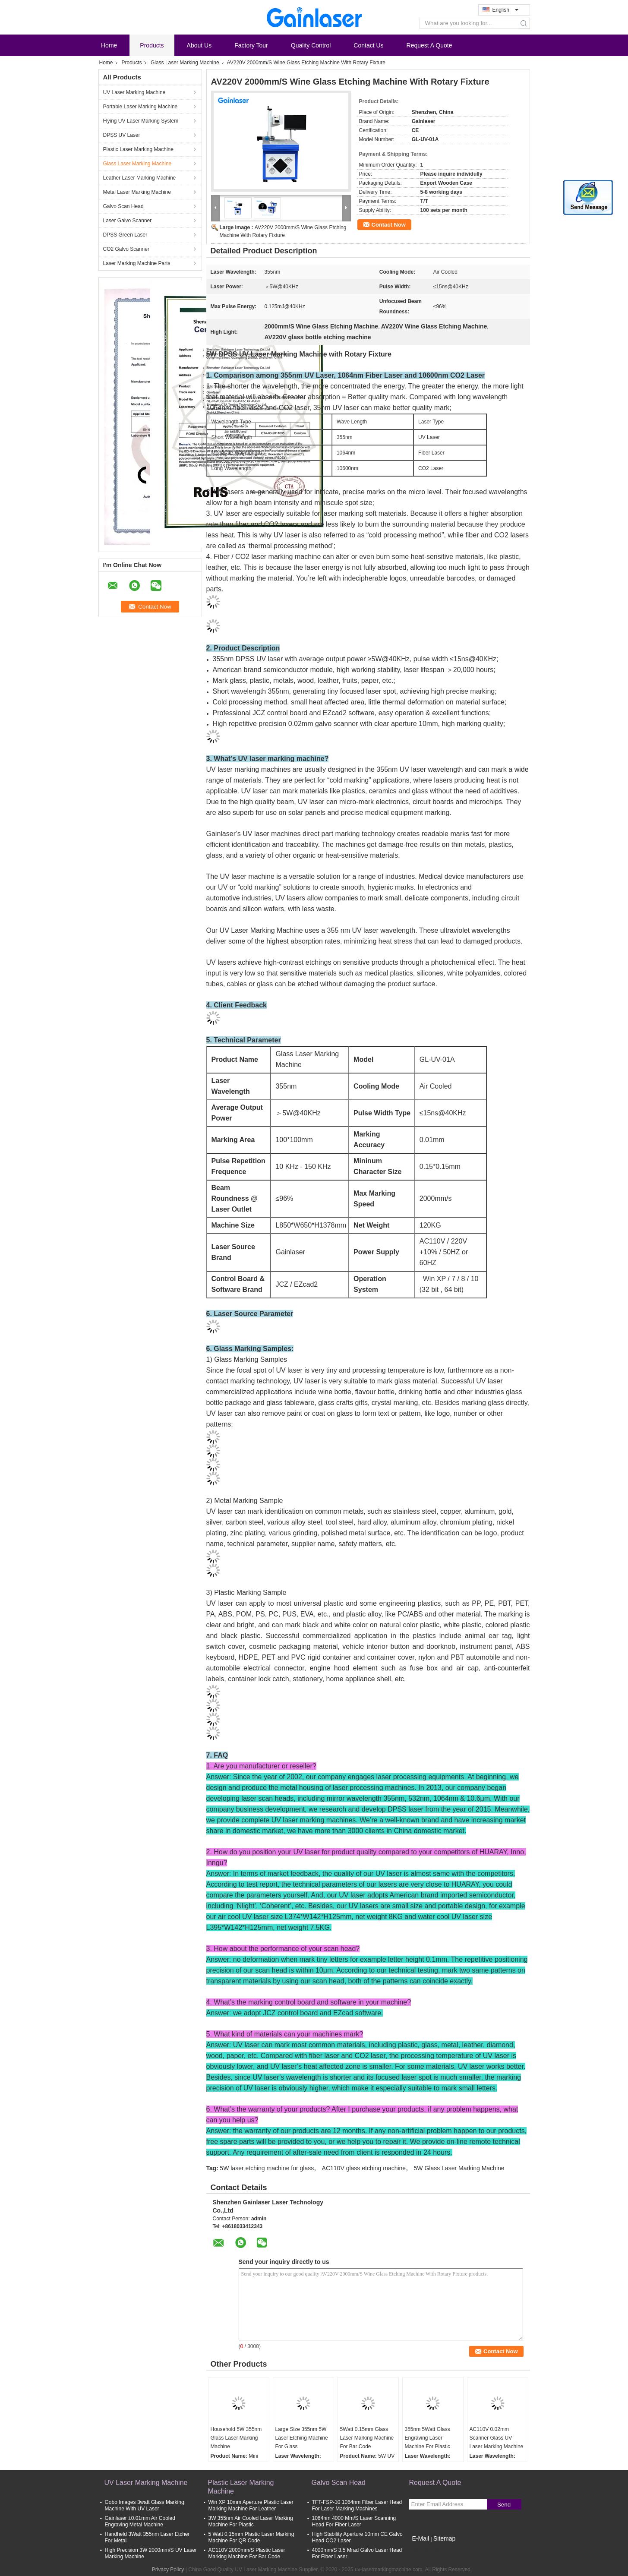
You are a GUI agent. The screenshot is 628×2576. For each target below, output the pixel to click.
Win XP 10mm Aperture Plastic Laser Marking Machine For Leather (250, 2505)
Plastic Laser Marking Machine (138, 149)
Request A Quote (429, 45)
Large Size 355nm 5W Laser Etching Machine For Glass (301, 2438)
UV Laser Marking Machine (134, 92)
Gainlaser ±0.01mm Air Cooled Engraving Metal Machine (140, 2521)
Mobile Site (424, 2549)
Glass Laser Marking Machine (185, 63)
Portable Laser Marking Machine (140, 107)
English (505, 10)
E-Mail (420, 2538)
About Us (199, 45)
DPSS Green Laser (125, 235)
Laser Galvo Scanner (127, 221)
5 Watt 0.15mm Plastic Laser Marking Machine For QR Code (251, 2537)
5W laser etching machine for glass (267, 2168)
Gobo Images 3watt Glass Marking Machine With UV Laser (144, 2505)
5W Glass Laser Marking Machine (459, 2168)
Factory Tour (251, 45)
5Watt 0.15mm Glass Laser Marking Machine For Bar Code (367, 2438)
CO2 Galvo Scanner (126, 249)
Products (152, 45)
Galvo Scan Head (123, 206)
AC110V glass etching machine (364, 2168)
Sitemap (444, 2538)
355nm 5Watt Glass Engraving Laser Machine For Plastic (427, 2438)
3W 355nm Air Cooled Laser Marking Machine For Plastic (250, 2521)
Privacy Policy (168, 2570)
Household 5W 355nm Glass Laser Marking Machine (236, 2438)
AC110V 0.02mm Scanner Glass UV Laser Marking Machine (497, 2438)
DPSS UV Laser (121, 135)
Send (504, 2504)
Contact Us (368, 45)
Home (109, 45)
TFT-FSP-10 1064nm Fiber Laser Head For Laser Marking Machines (357, 2505)
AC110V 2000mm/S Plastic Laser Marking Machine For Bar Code (246, 2553)
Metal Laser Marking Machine (137, 192)
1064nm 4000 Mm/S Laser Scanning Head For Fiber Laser (354, 2521)
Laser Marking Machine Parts (136, 263)
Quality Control (311, 45)
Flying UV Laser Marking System (141, 121)
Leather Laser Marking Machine (139, 178)
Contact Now (389, 224)
